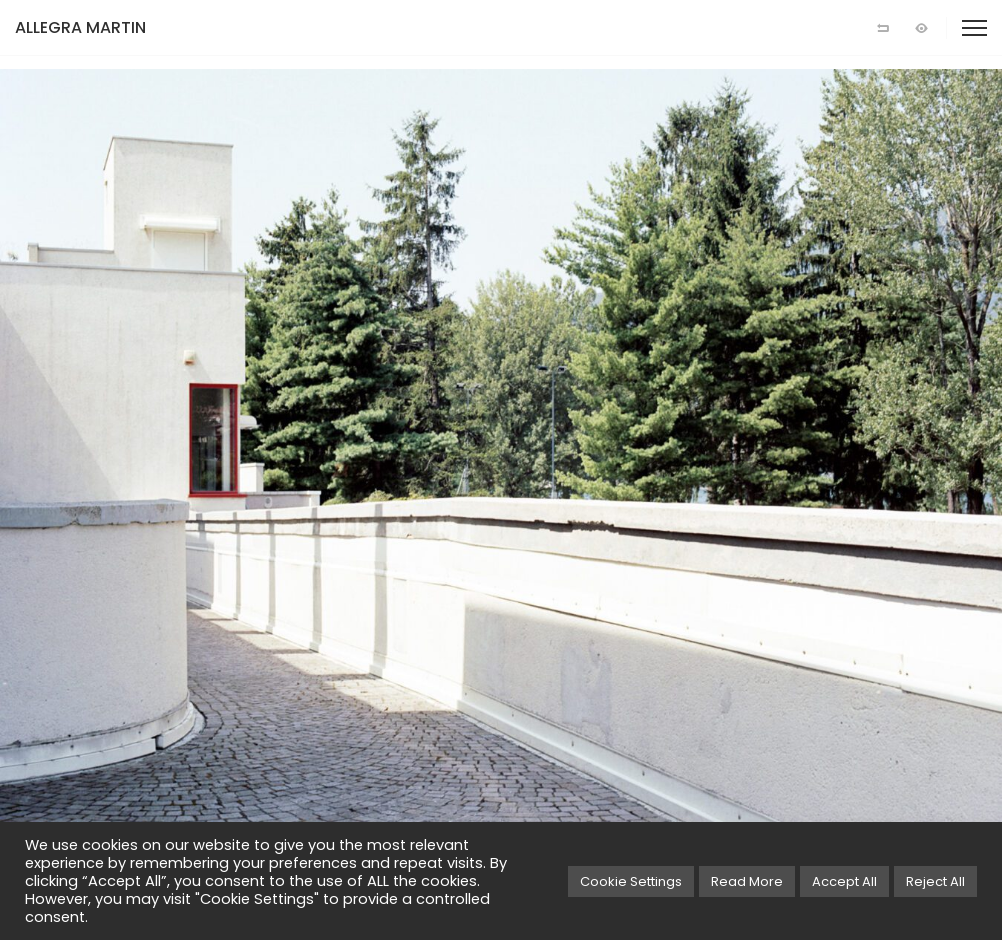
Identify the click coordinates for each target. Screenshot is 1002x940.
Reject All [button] (935, 881)
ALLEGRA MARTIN (80, 27)
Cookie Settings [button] (631, 881)
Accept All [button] (844, 881)
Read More (747, 881)
